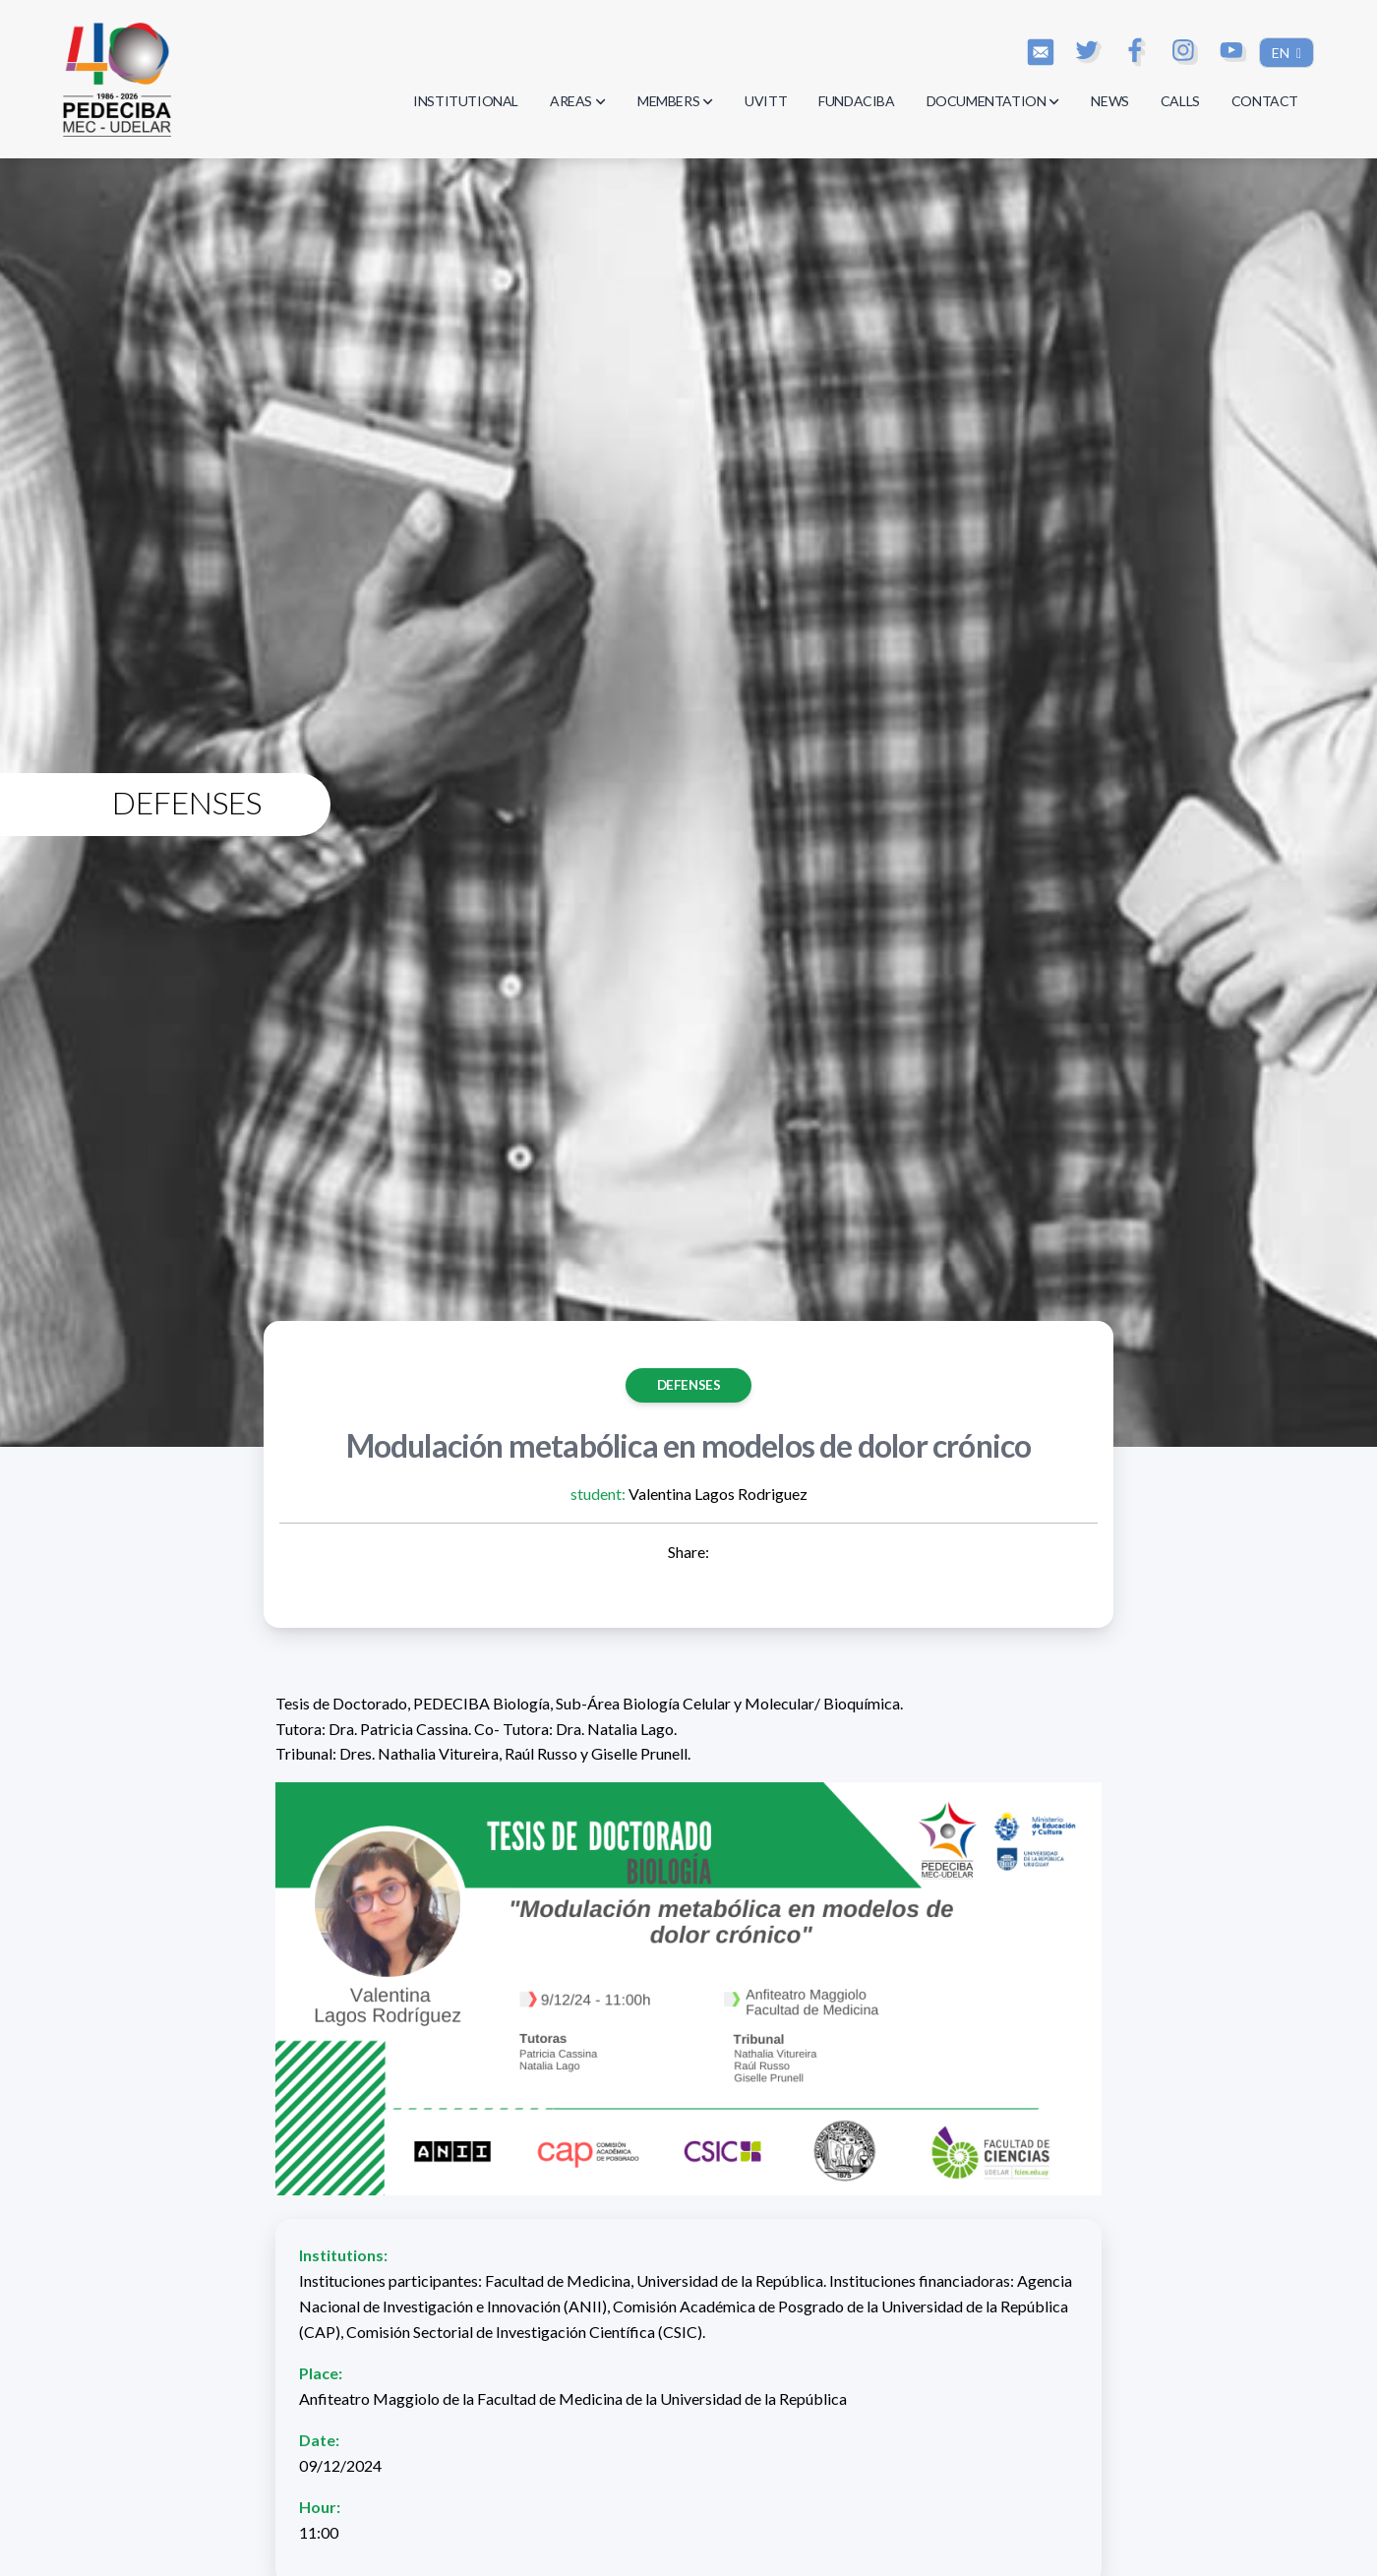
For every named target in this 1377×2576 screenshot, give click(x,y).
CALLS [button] (1180, 100)
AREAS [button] (578, 100)
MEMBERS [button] (675, 100)
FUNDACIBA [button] (856, 100)
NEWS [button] (1109, 100)
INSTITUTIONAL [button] (465, 100)
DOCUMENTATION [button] (993, 100)
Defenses (689, 1385)
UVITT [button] (766, 100)
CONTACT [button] (1264, 100)
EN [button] (1282, 52)
